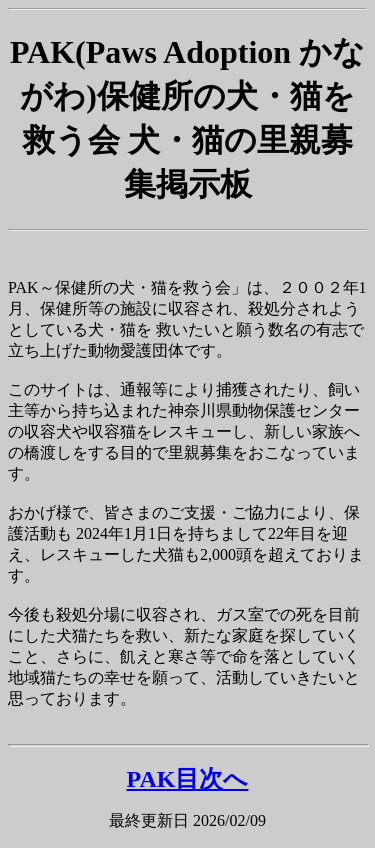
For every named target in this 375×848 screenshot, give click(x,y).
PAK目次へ (188, 779)
